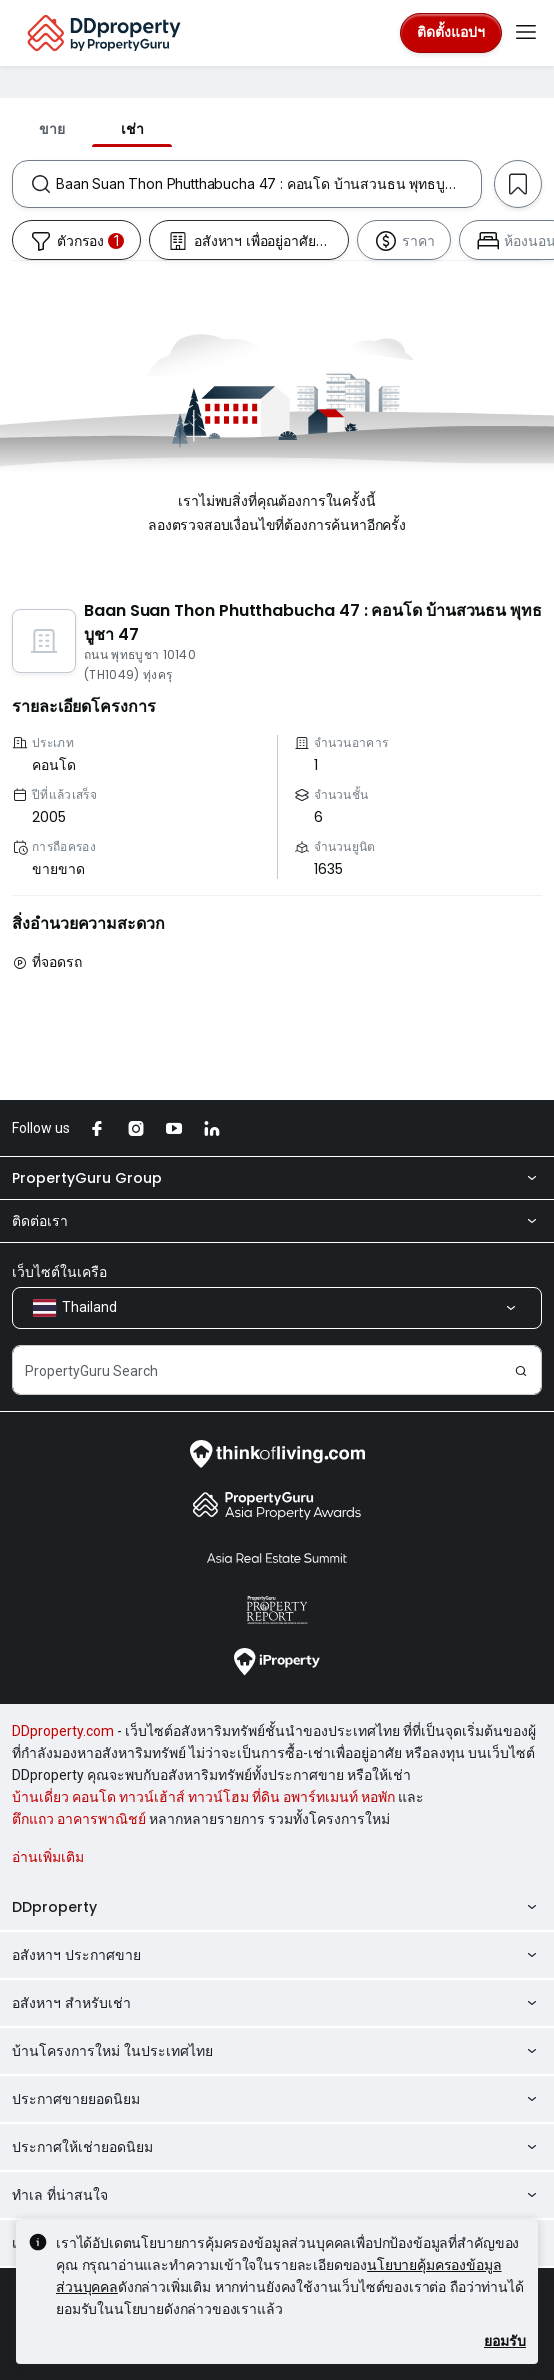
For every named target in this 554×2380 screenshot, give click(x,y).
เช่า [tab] (132, 129)
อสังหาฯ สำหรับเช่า (277, 2003)
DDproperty (277, 1907)
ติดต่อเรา (277, 1221)
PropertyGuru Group (277, 1178)
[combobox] (268, 184)
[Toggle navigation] (526, 33)
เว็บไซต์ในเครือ (59, 1272)
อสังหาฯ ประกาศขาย (277, 1955)
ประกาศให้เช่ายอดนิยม (277, 2147)
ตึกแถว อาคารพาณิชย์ (79, 1819)
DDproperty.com (63, 1731)
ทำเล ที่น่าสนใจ (277, 2195)
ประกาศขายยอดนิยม (277, 2099)
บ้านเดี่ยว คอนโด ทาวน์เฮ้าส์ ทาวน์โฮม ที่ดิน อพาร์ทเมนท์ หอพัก (203, 1797)
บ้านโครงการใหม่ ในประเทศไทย (277, 2051)
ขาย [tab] (52, 129)
